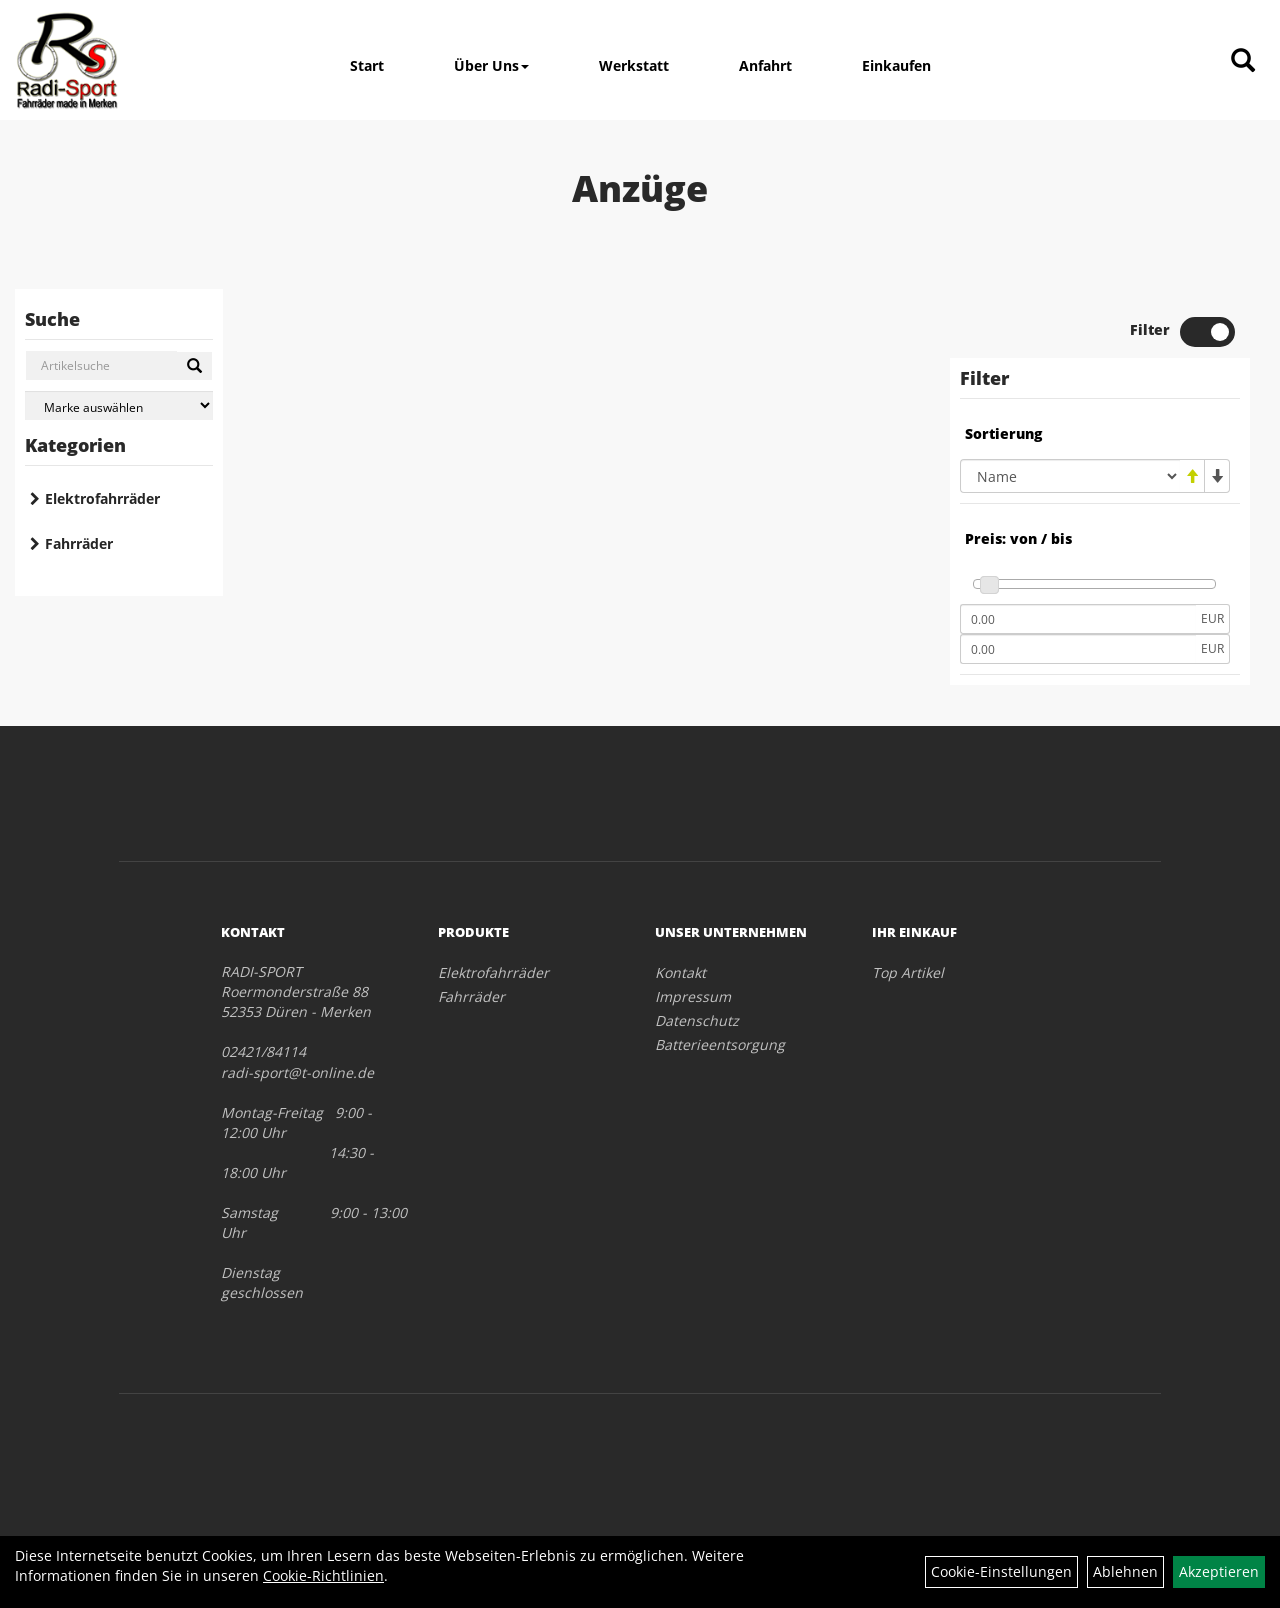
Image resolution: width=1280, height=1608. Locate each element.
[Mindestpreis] (1078, 619)
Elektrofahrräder (102, 498)
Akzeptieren (1219, 1571)
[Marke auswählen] (119, 405)
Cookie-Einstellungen (1001, 1571)
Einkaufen (896, 65)
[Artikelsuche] (1243, 61)
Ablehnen (1125, 1571)
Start (367, 65)
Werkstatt (634, 65)
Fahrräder (79, 543)
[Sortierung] (1070, 476)
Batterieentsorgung (720, 1044)
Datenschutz (697, 1020)
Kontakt (680, 972)
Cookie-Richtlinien (323, 1575)
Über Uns (491, 65)
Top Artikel (908, 972)
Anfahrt (765, 65)
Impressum (693, 996)
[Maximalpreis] (1078, 649)
